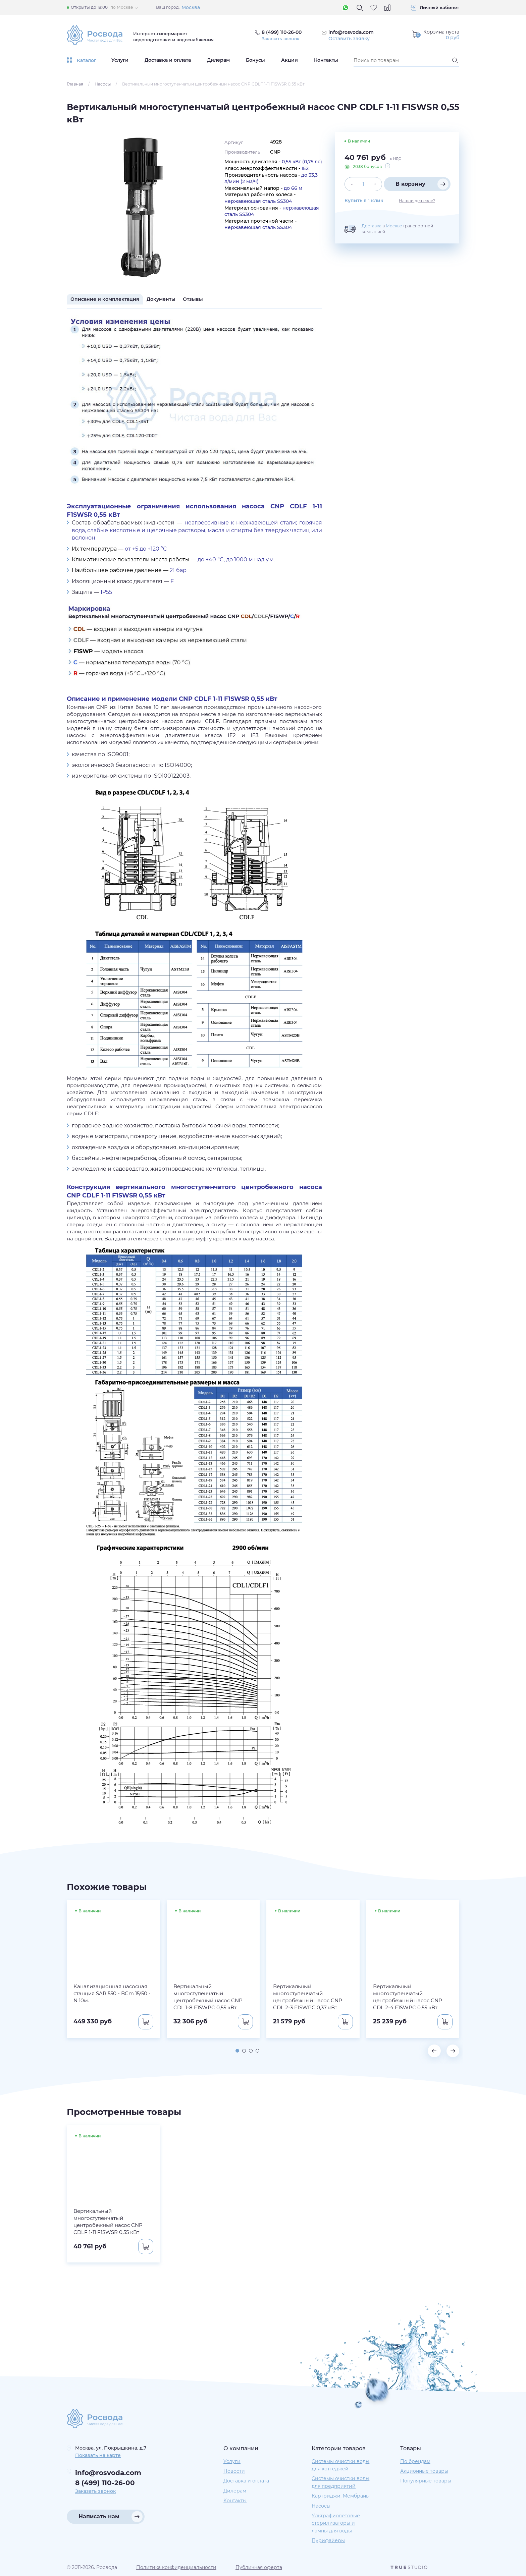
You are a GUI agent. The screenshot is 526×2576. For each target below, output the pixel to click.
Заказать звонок (281, 38)
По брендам (415, 2461)
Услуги (119, 60)
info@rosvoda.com (351, 32)
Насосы (103, 84)
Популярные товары (425, 2481)
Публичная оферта (258, 2567)
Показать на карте (98, 2455)
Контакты (326, 60)
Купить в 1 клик (364, 200)
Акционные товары (424, 2471)
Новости (234, 2471)
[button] (236, 2050)
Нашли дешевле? (417, 201)
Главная (75, 84)
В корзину (410, 184)
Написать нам (98, 2516)
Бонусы (255, 60)
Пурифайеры (328, 2541)
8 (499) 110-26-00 (105, 2483)
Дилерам (218, 60)
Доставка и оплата (168, 60)
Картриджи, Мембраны (341, 2496)
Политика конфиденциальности (176, 2567)
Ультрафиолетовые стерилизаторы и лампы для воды (336, 2523)
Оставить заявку (349, 38)
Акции (289, 60)
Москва (190, 7)
